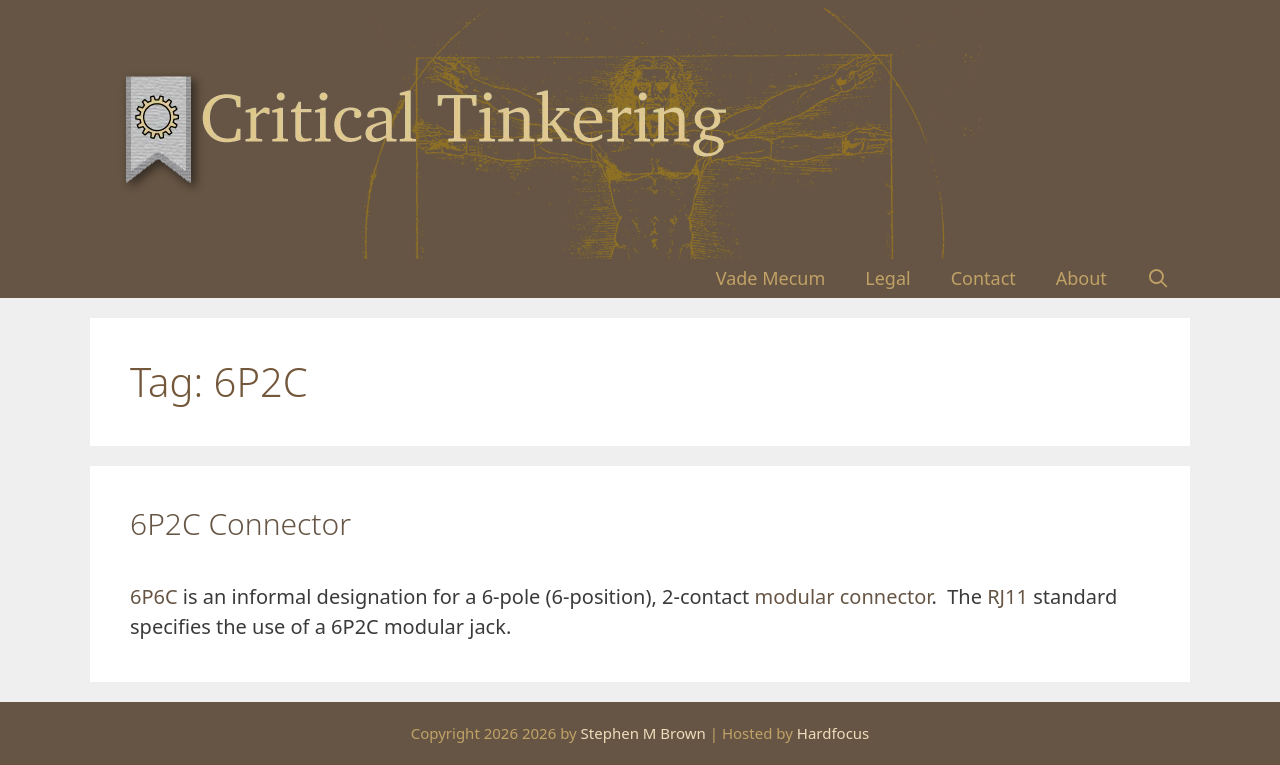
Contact (983, 278)
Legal (887, 278)
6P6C (154, 596)
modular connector (842, 596)
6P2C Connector (240, 523)
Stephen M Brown (643, 733)
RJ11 (1007, 596)
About (1081, 278)
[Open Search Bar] (1158, 278)
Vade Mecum (771, 278)
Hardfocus (833, 733)
